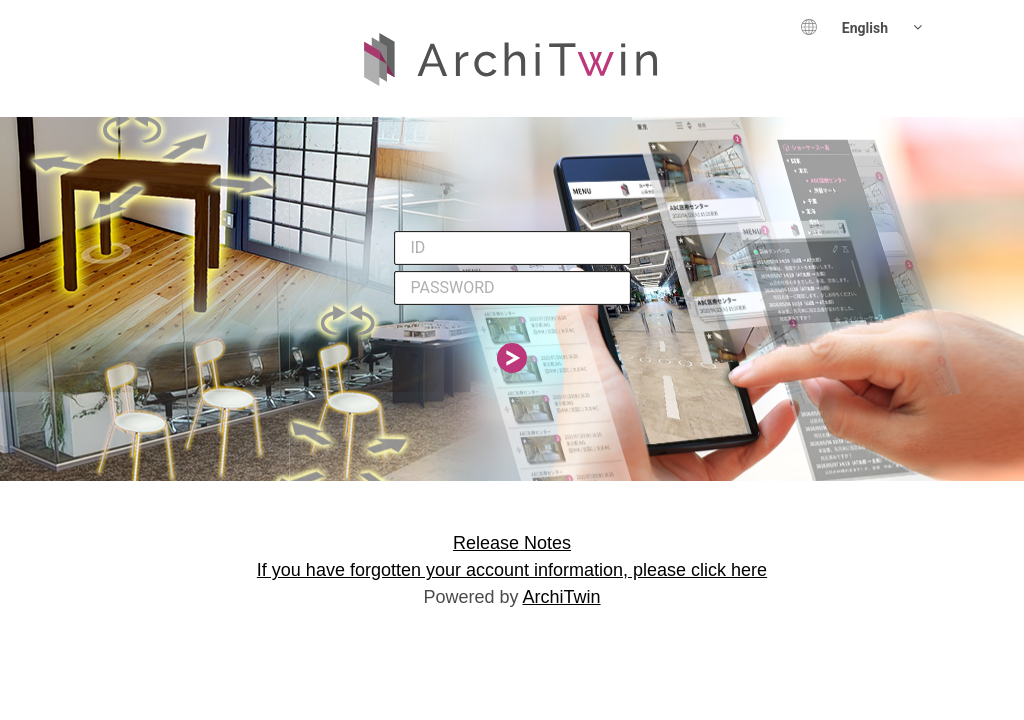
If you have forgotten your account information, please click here (512, 570)
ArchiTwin (562, 597)
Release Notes (512, 543)
